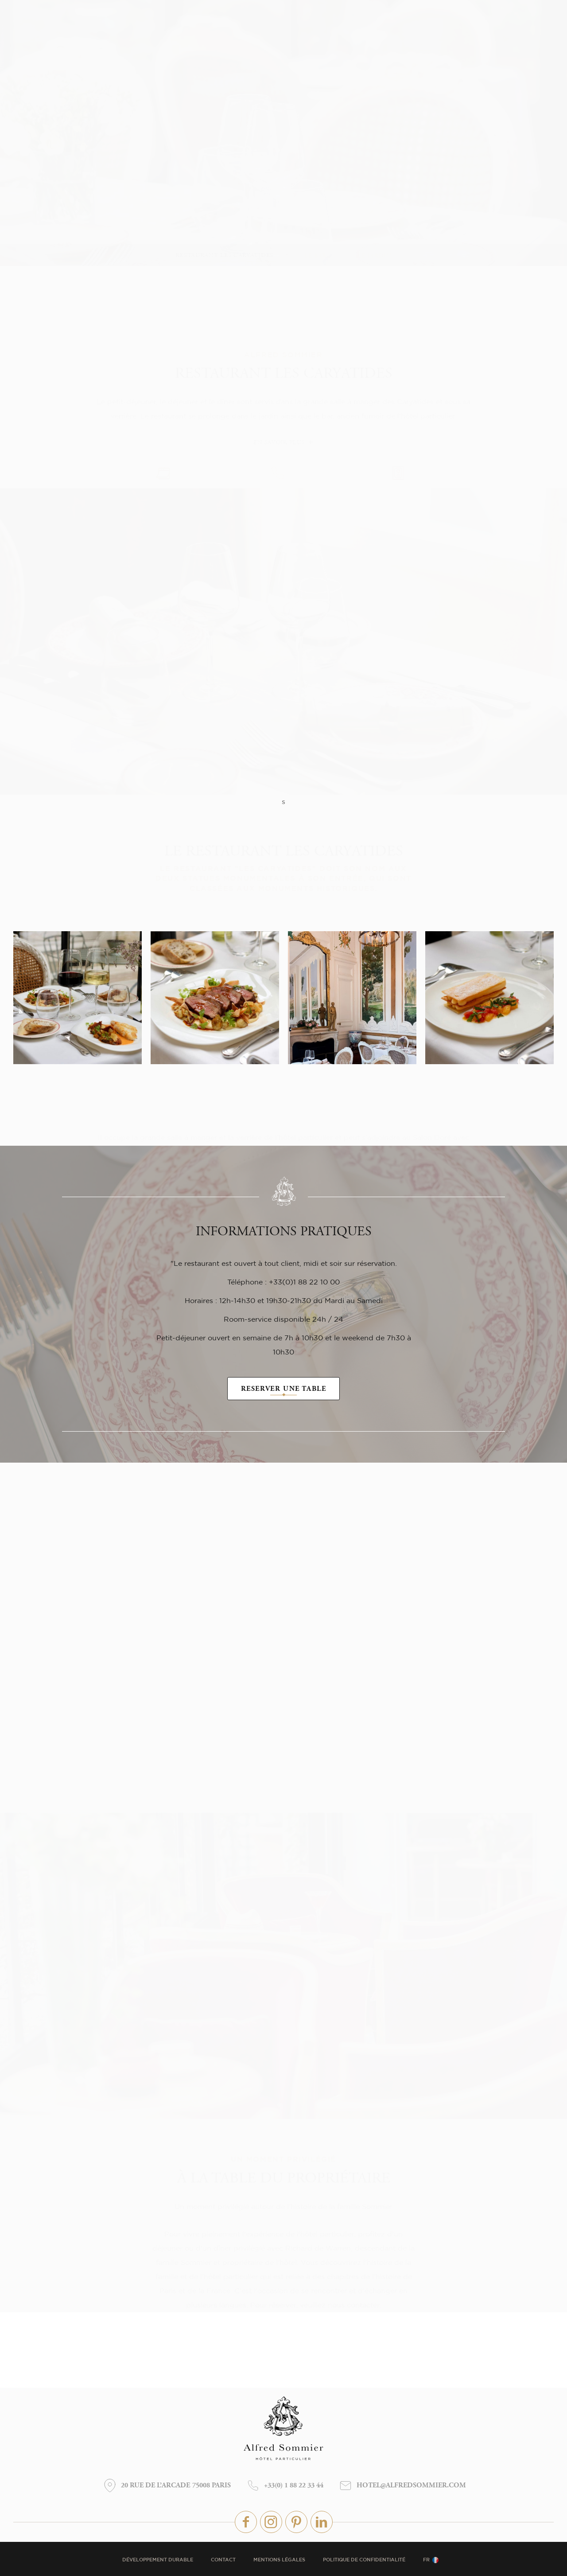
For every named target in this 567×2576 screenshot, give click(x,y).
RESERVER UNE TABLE (283, 1389)
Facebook (246, 2522)
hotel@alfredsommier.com (411, 2485)
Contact (223, 2559)
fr (426, 2559)
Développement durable (157, 2559)
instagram (271, 2522)
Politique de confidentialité (364, 2559)
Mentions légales (279, 2559)
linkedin (322, 2522)
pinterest (296, 2522)
